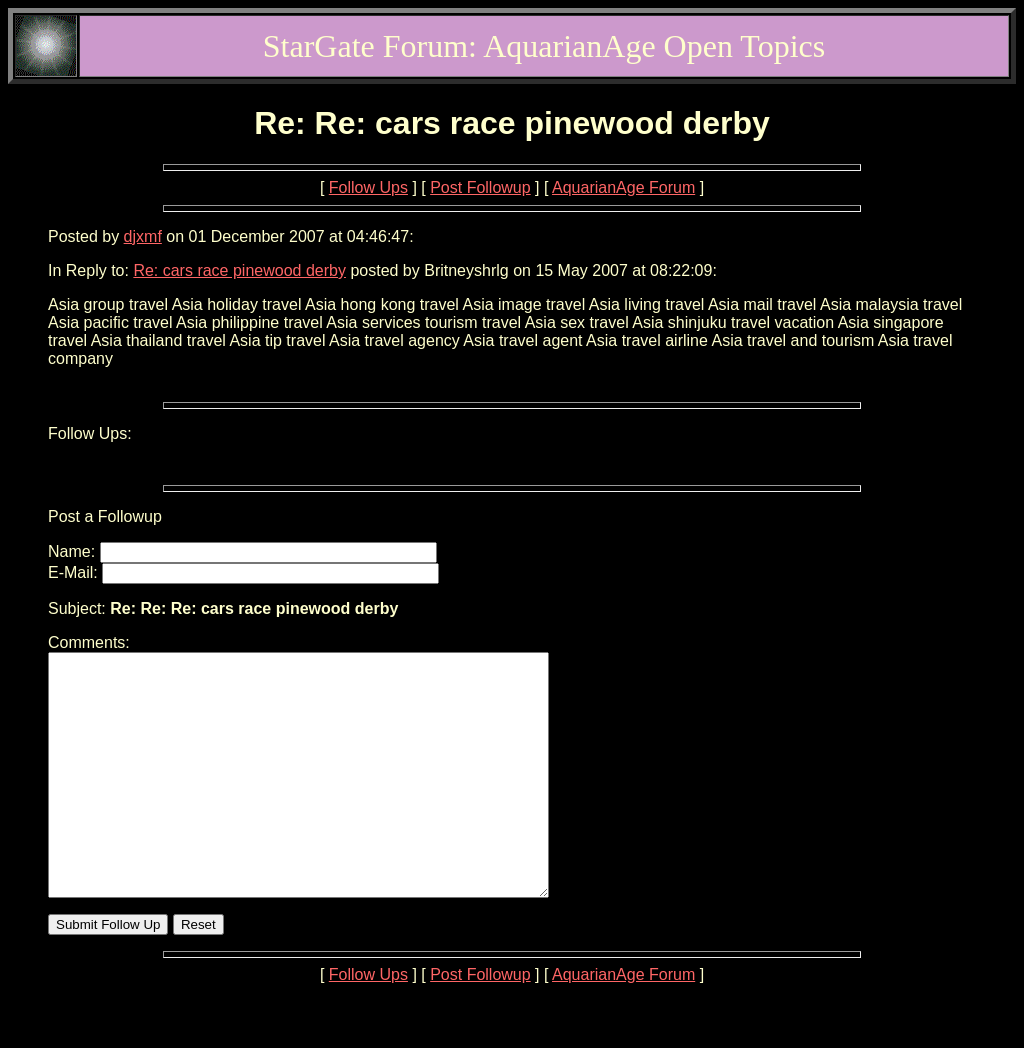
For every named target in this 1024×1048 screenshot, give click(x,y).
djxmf (143, 236)
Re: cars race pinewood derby (239, 270)
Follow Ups (368, 187)
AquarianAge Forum (623, 187)
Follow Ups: (90, 433)
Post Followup (480, 187)
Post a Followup (105, 516)
